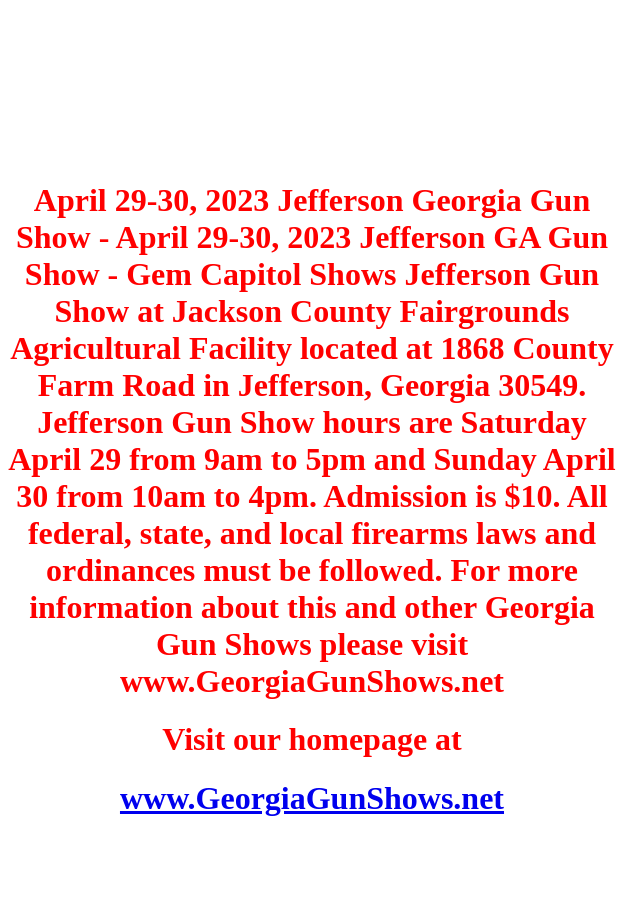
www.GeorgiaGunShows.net (312, 798)
